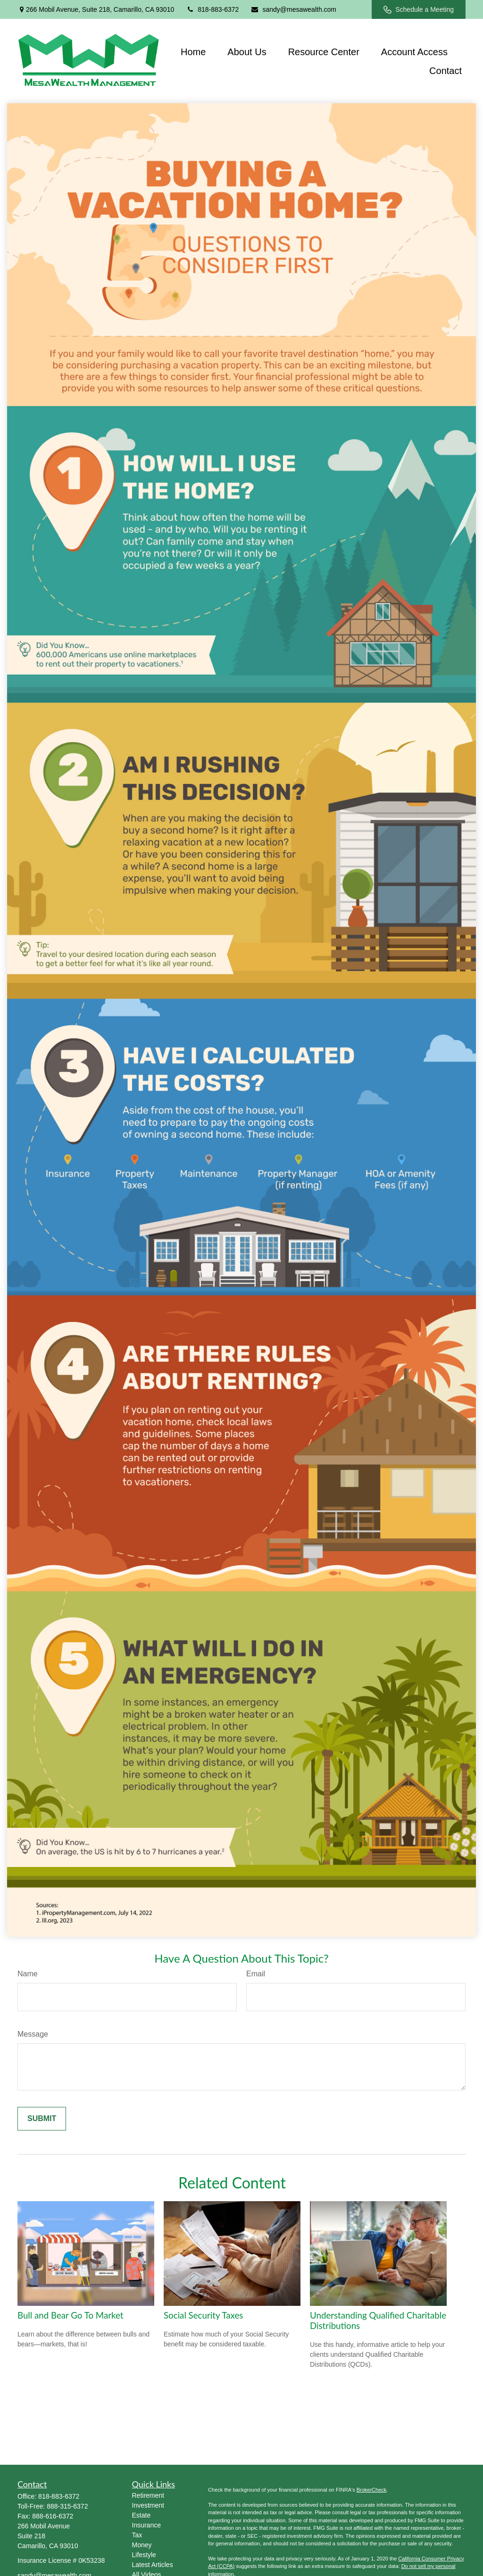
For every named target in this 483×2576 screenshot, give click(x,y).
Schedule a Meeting (418, 10)
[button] (193, 51)
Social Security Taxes (203, 2315)
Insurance (146, 2525)
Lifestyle (144, 2555)
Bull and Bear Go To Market (70, 2315)
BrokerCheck (372, 2490)
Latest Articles (152, 2564)
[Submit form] (41, 2118)
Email (255, 1974)
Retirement (148, 2495)
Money (142, 2545)
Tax (137, 2535)
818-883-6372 (212, 9)
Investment (148, 2505)
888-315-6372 (67, 2506)
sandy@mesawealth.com (293, 9)
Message (32, 2034)
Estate (141, 2515)
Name (27, 1974)
